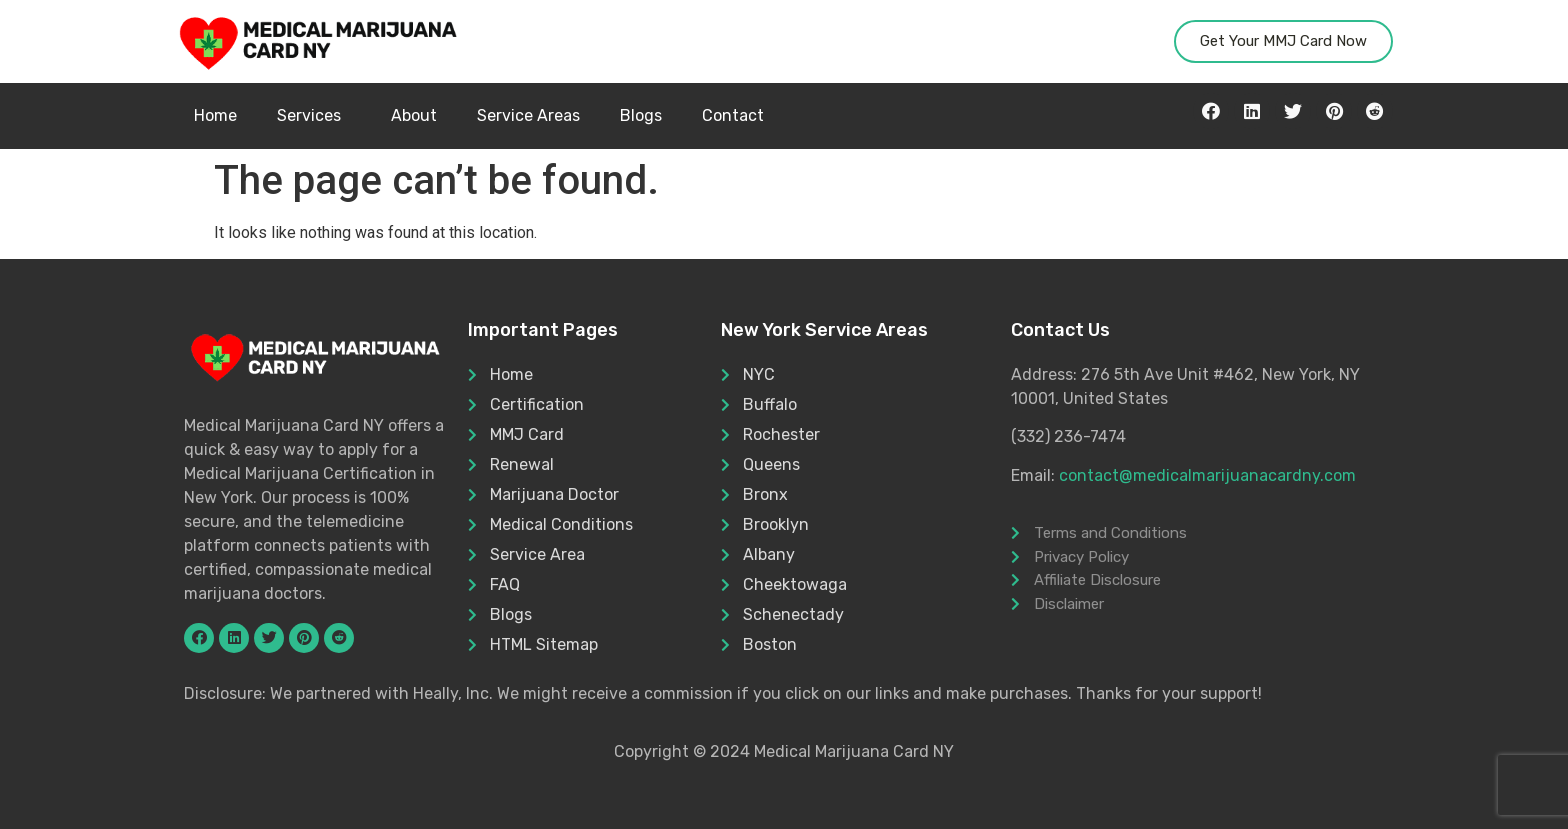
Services (314, 116)
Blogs (641, 115)
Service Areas (528, 115)
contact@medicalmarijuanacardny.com (1207, 475)
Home (215, 115)
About (414, 115)
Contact (733, 115)
